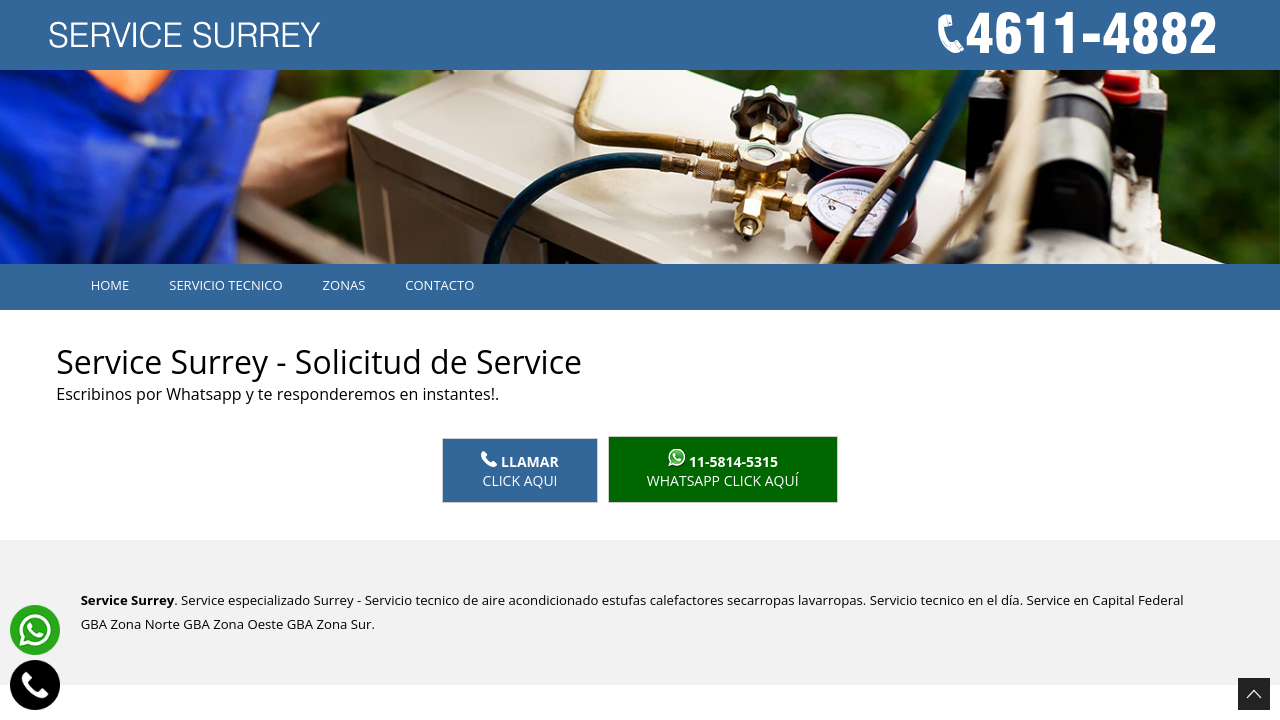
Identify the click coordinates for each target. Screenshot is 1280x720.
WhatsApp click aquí (723, 469)
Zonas (344, 285)
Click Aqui (519, 470)
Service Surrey (128, 600)
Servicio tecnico (225, 285)
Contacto (439, 285)
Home (110, 285)
